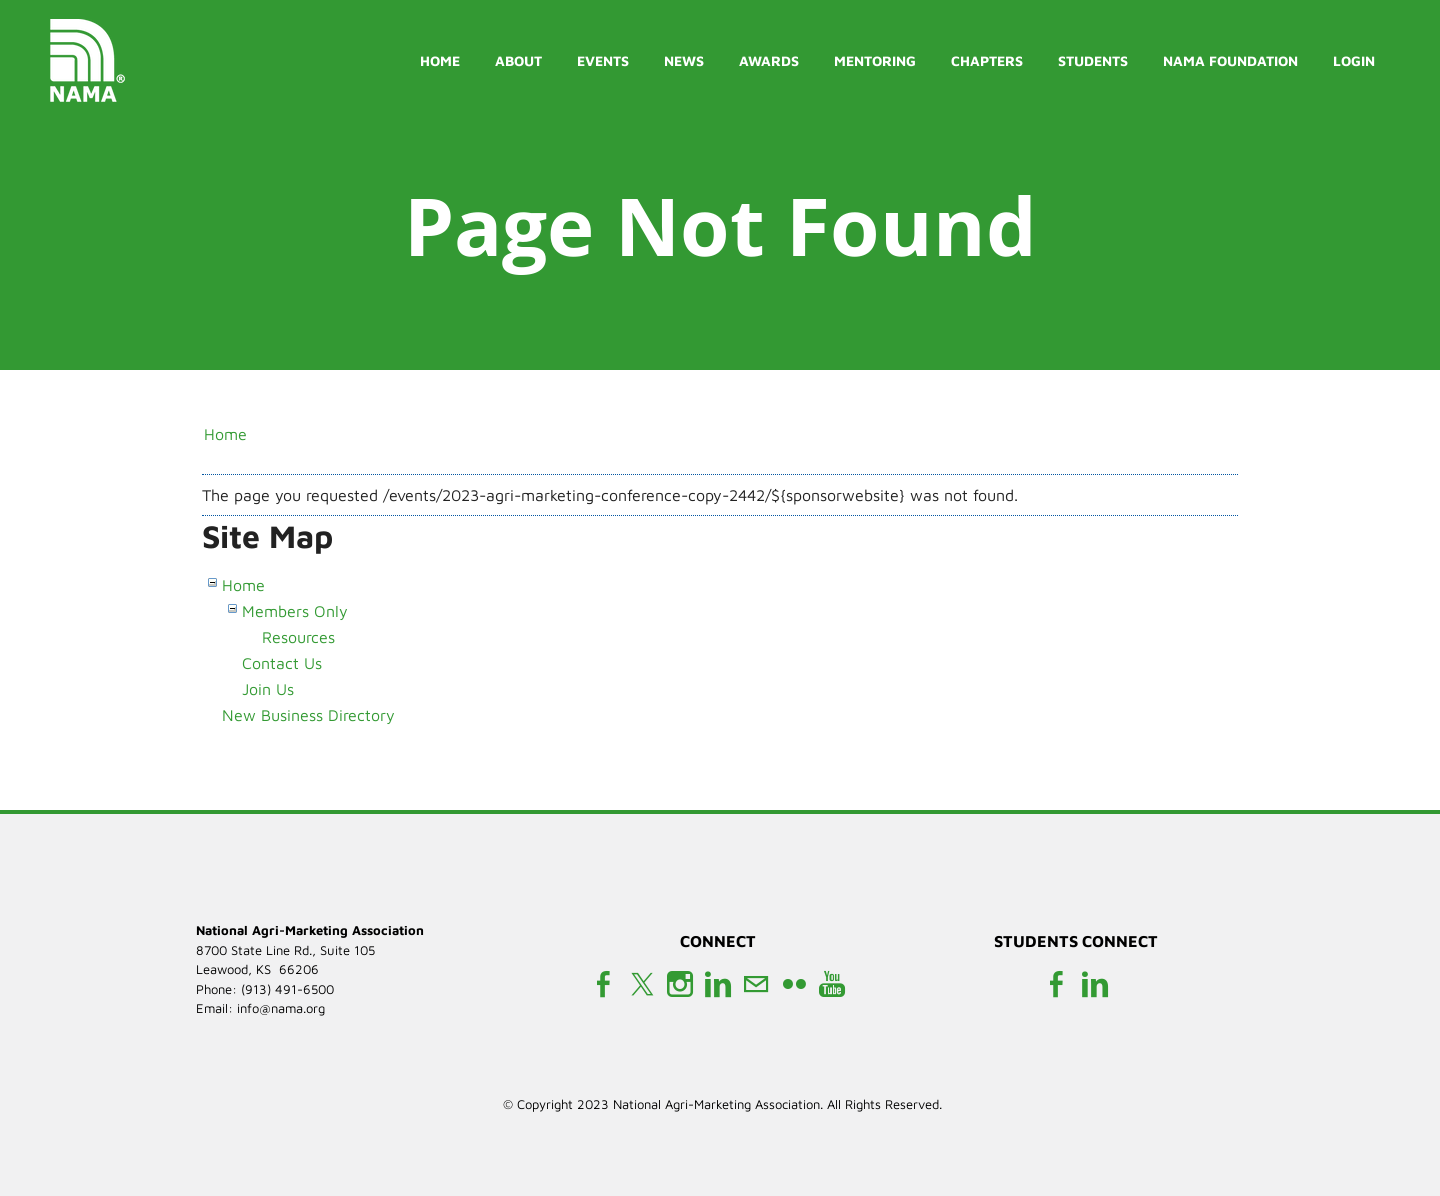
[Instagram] (680, 984)
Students (1093, 60)
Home (440, 60)
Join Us (268, 689)
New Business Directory (308, 715)
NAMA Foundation (1230, 60)
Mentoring (875, 60)
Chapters (987, 60)
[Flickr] (794, 984)
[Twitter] (642, 984)
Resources (298, 637)
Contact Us (282, 663)
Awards (769, 60)
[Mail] (756, 984)
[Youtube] (832, 984)
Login (1354, 60)
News (684, 60)
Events (603, 60)
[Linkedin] (718, 984)
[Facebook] (604, 984)
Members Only (295, 611)
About (518, 60)
